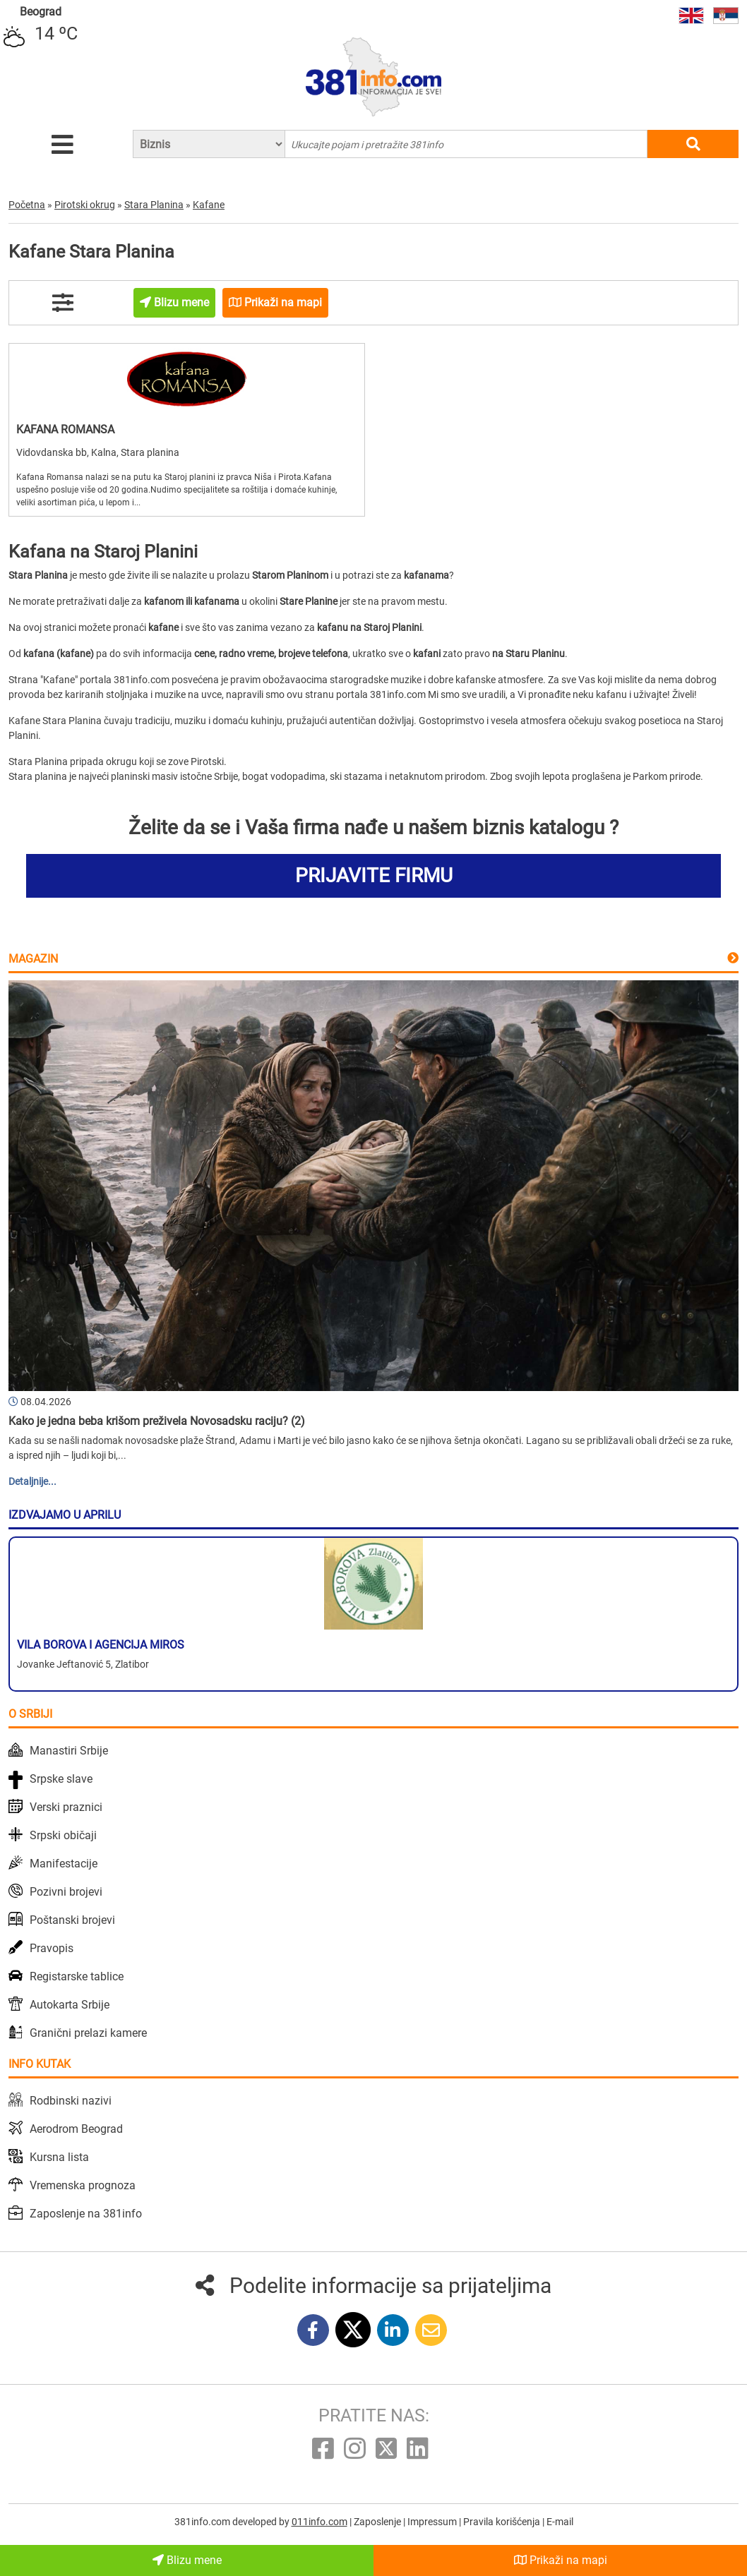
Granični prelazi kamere (88, 2033)
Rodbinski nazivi (71, 2100)
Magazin (33, 958)
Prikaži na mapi (560, 2560)
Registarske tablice (77, 1976)
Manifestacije (63, 1863)
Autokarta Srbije (69, 2004)
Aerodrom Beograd (76, 2129)
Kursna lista (59, 2157)
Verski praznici (66, 1807)
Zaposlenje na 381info (86, 2213)
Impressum (433, 2521)
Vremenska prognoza (83, 2185)
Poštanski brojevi (72, 1920)
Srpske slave (61, 1779)
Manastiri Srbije (69, 1750)
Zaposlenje (378, 2521)
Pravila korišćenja (502, 2521)
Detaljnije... (32, 1481)
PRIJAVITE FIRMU (374, 875)
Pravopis (51, 1948)
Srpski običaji (63, 1835)
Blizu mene (187, 2560)
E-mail (559, 2521)
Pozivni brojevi (66, 1891)
